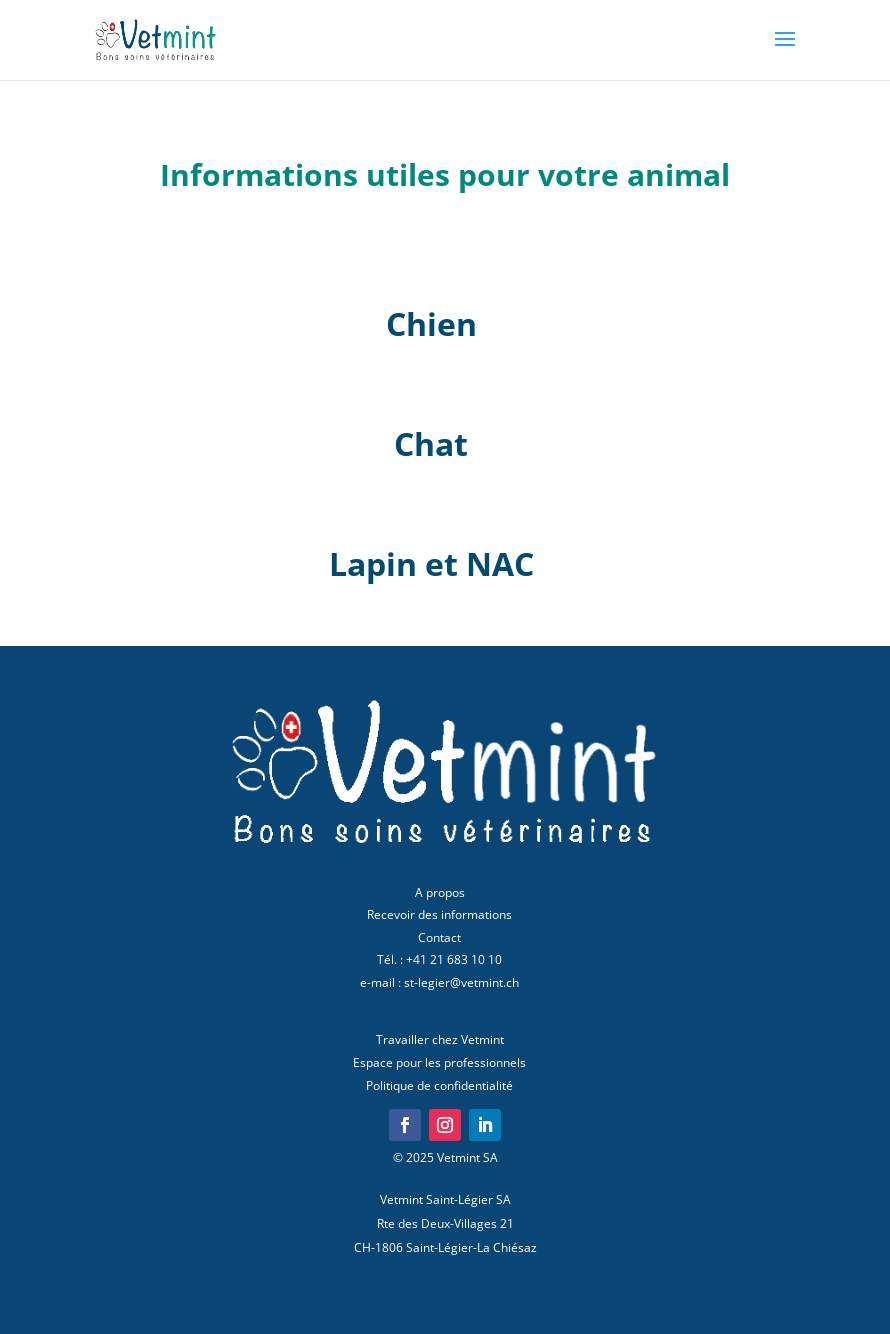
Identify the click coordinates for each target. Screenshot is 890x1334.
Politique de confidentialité (439, 1085)
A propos (440, 892)
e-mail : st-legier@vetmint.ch (439, 982)
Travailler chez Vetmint (440, 1039)
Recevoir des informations (439, 914)
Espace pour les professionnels (439, 1062)
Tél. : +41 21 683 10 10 (439, 959)
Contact (439, 937)
